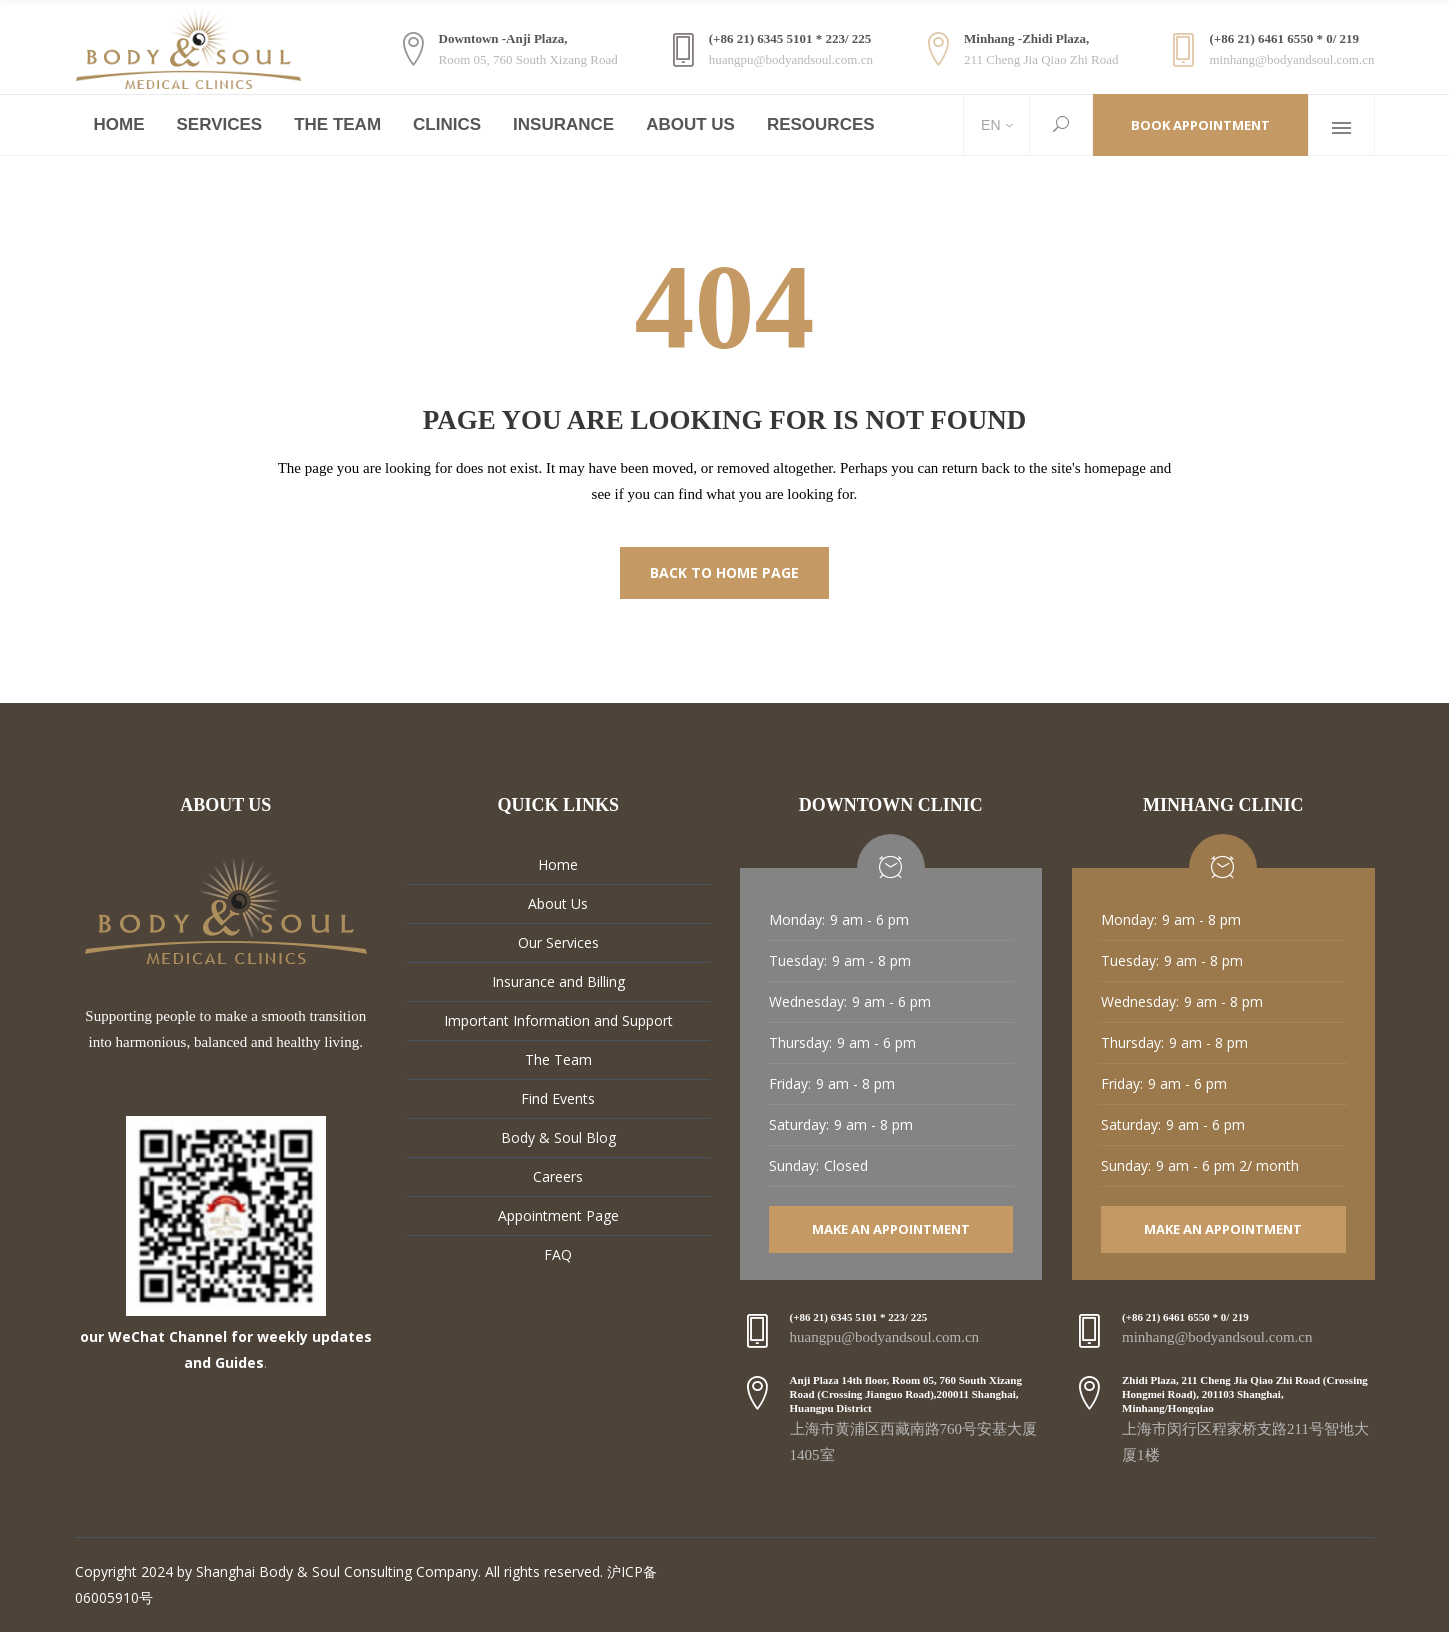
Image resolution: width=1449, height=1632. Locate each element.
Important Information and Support (558, 1020)
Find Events (558, 1098)
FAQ (558, 1254)
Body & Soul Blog (558, 1137)
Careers (558, 1176)
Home (558, 864)
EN (988, 125)
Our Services (558, 942)
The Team (558, 1059)
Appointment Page (558, 1215)
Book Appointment (1200, 125)
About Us (558, 903)
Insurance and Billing (558, 981)
